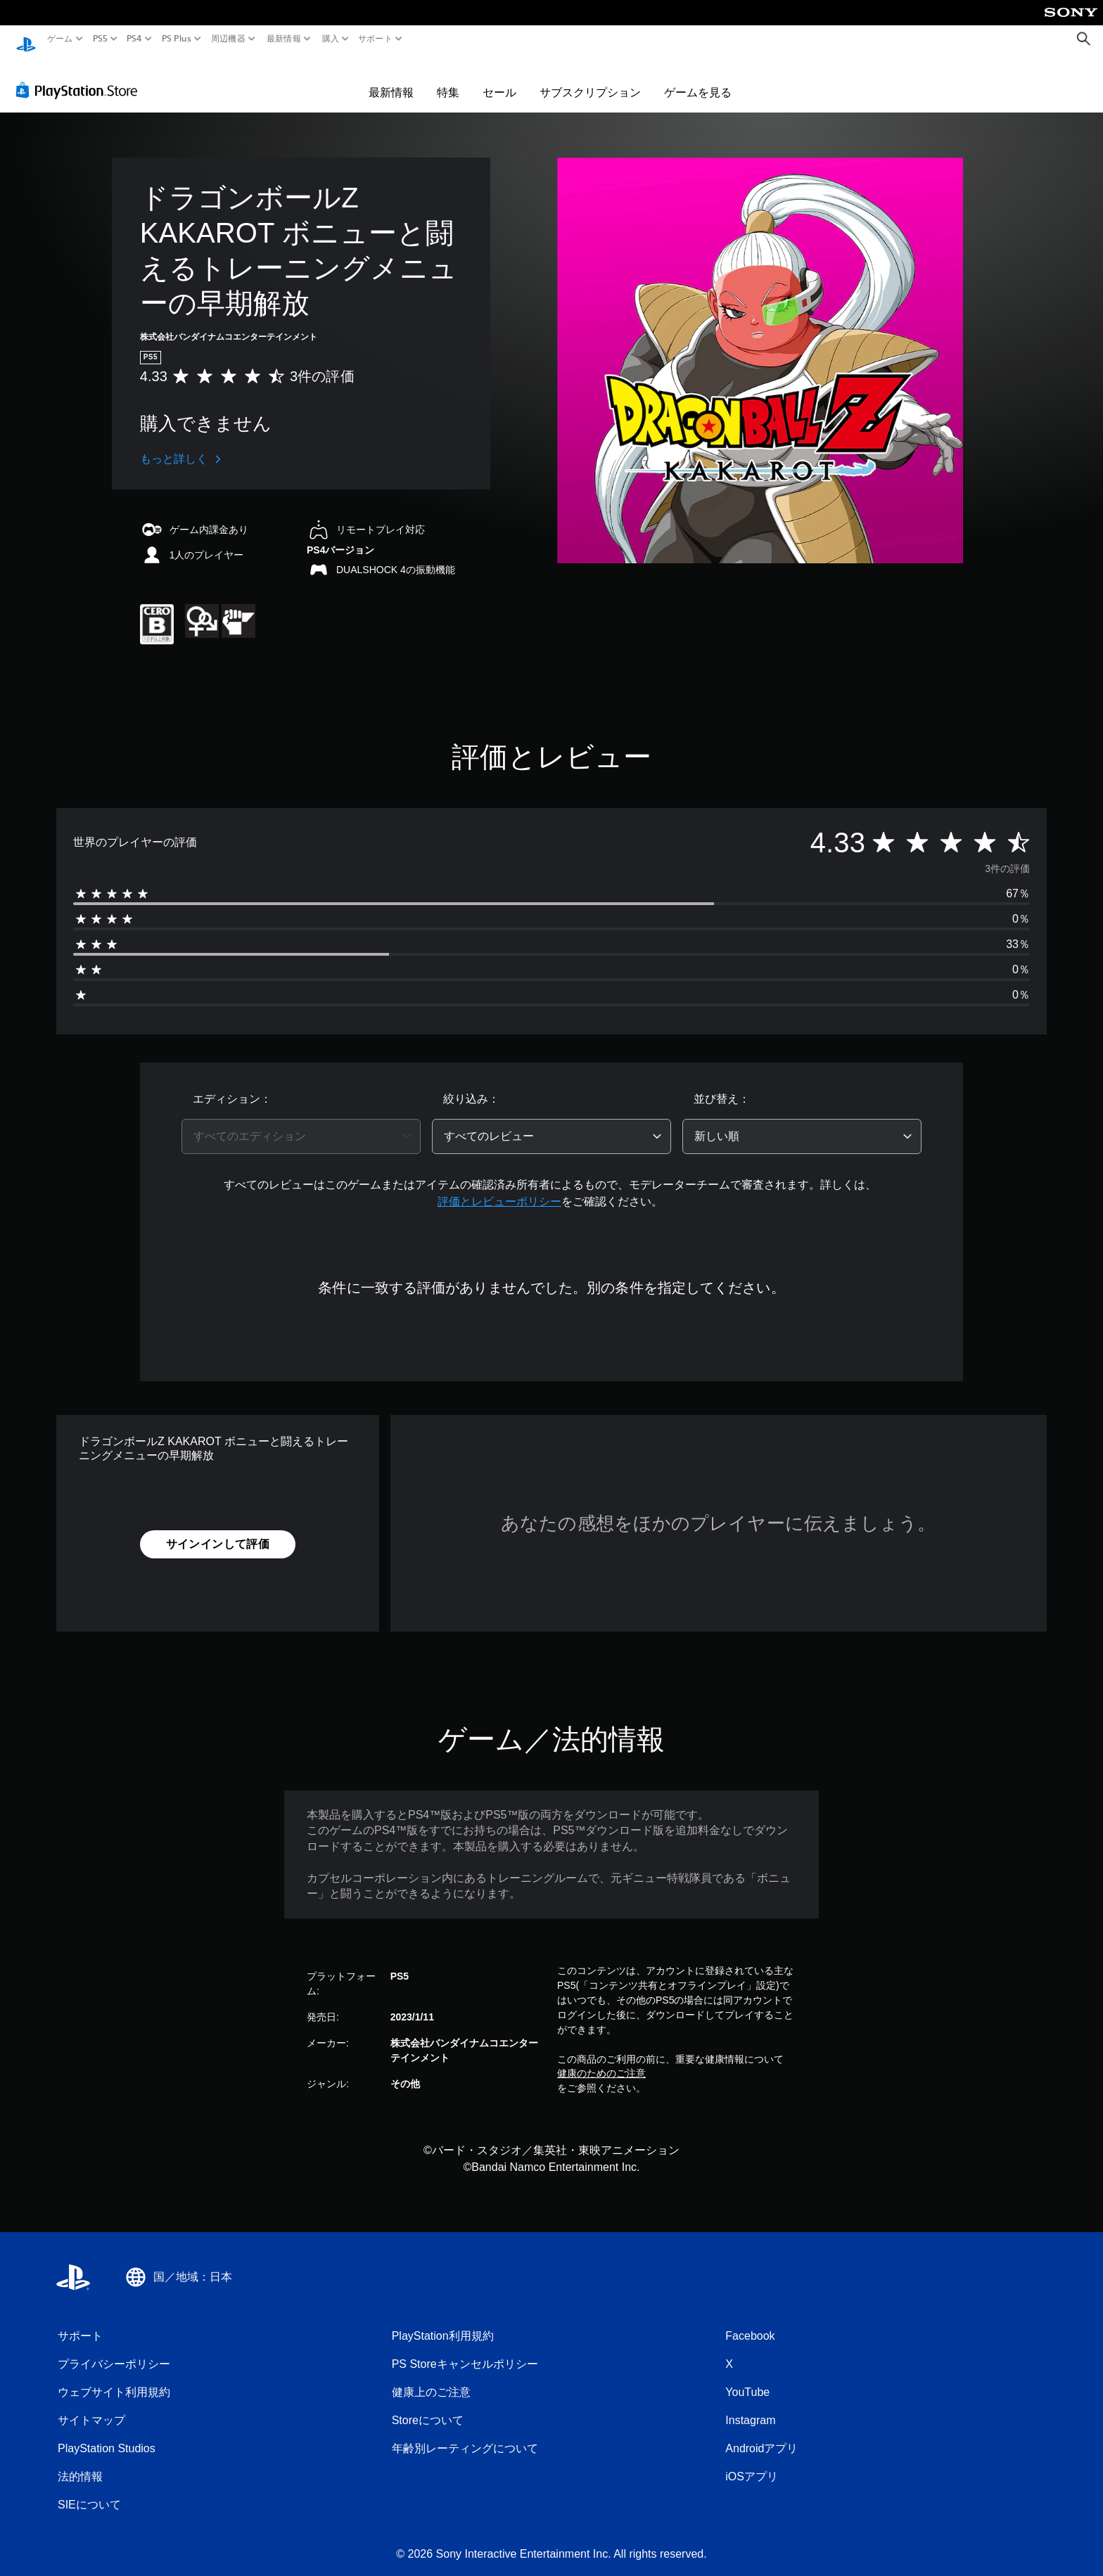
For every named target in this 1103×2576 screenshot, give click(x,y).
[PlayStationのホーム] (26, 39)
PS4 (134, 38)
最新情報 (284, 38)
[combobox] (301, 1123)
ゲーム (60, 38)
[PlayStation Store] (80, 76)
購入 (330, 38)
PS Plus (176, 38)
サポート (375, 38)
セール (499, 79)
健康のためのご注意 (601, 2059)
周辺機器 (228, 38)
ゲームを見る (698, 79)
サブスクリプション (590, 79)
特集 (448, 79)
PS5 (100, 38)
